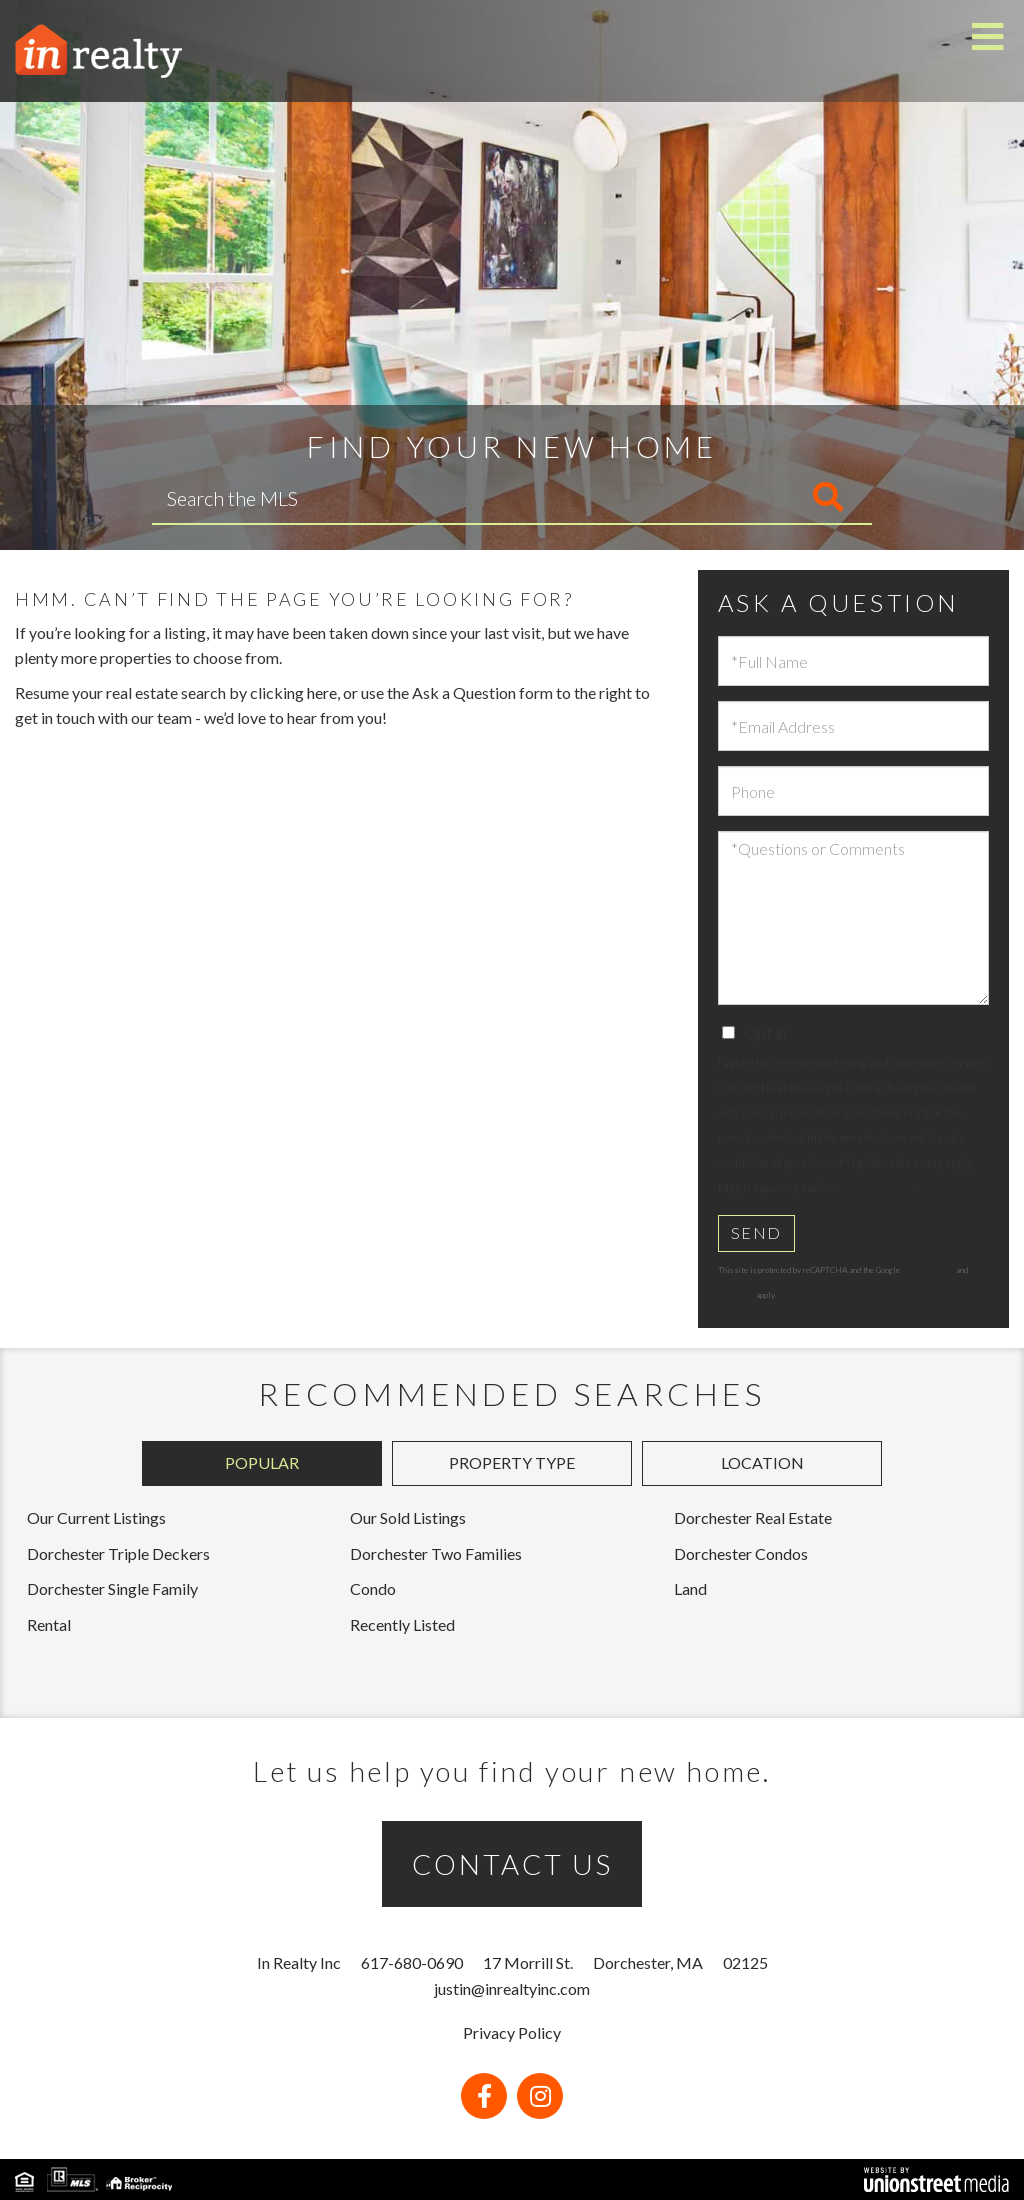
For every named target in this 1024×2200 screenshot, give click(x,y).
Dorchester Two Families (436, 1553)
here (322, 692)
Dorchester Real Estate (753, 1517)
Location (762, 1462)
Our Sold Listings (408, 1517)
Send (756, 1232)
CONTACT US (512, 1864)
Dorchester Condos (741, 1553)
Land (690, 1588)
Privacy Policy (875, 1187)
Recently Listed (402, 1624)
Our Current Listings (96, 1517)
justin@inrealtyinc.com (512, 1988)
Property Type (512, 1462)
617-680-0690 (412, 1962)
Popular (262, 1462)
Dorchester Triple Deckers (118, 1553)
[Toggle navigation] (988, 37)
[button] (744, 498)
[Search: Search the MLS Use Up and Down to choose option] (392, 498)
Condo (373, 1588)
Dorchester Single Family (112, 1588)
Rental (49, 1624)
